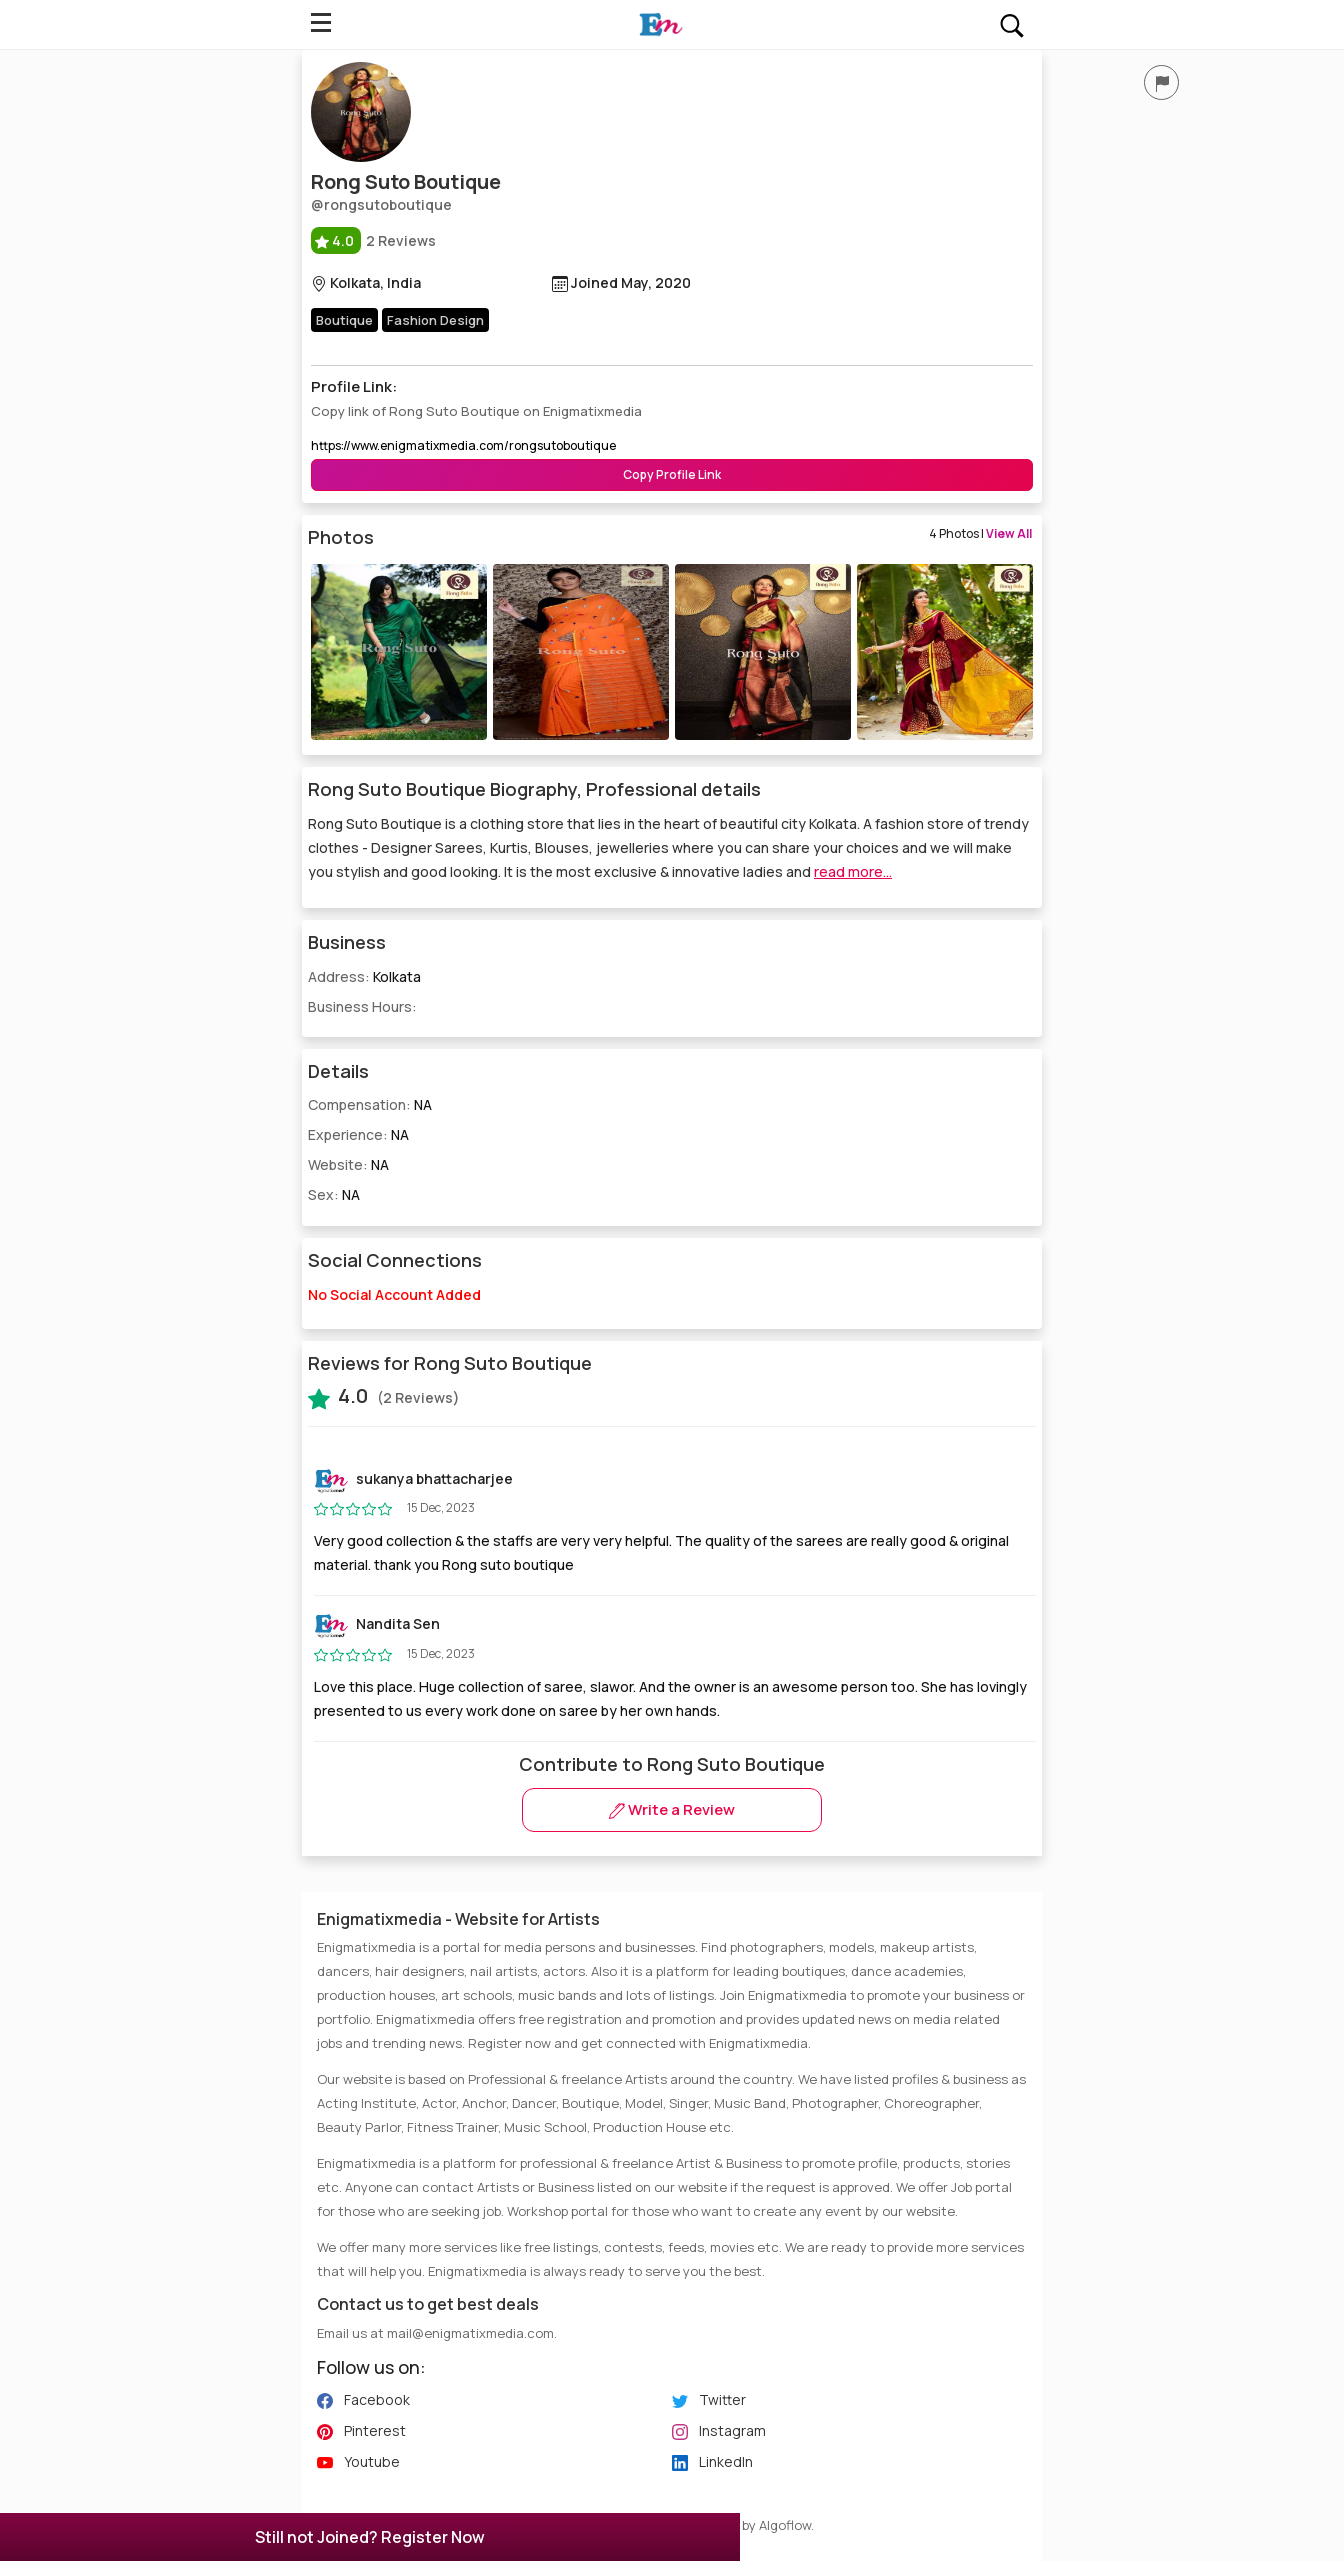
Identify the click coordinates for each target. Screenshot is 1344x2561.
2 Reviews (373, 240)
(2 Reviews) (384, 1396)
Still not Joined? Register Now (370, 2537)
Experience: (358, 1134)
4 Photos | (980, 533)
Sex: (334, 1194)
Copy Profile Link (672, 474)
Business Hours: (362, 1006)
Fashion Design (435, 320)
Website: (348, 1164)
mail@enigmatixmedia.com (470, 2333)
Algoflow (785, 2525)
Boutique (344, 320)
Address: (364, 976)
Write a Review (672, 1809)
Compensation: (370, 1104)
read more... (853, 871)
